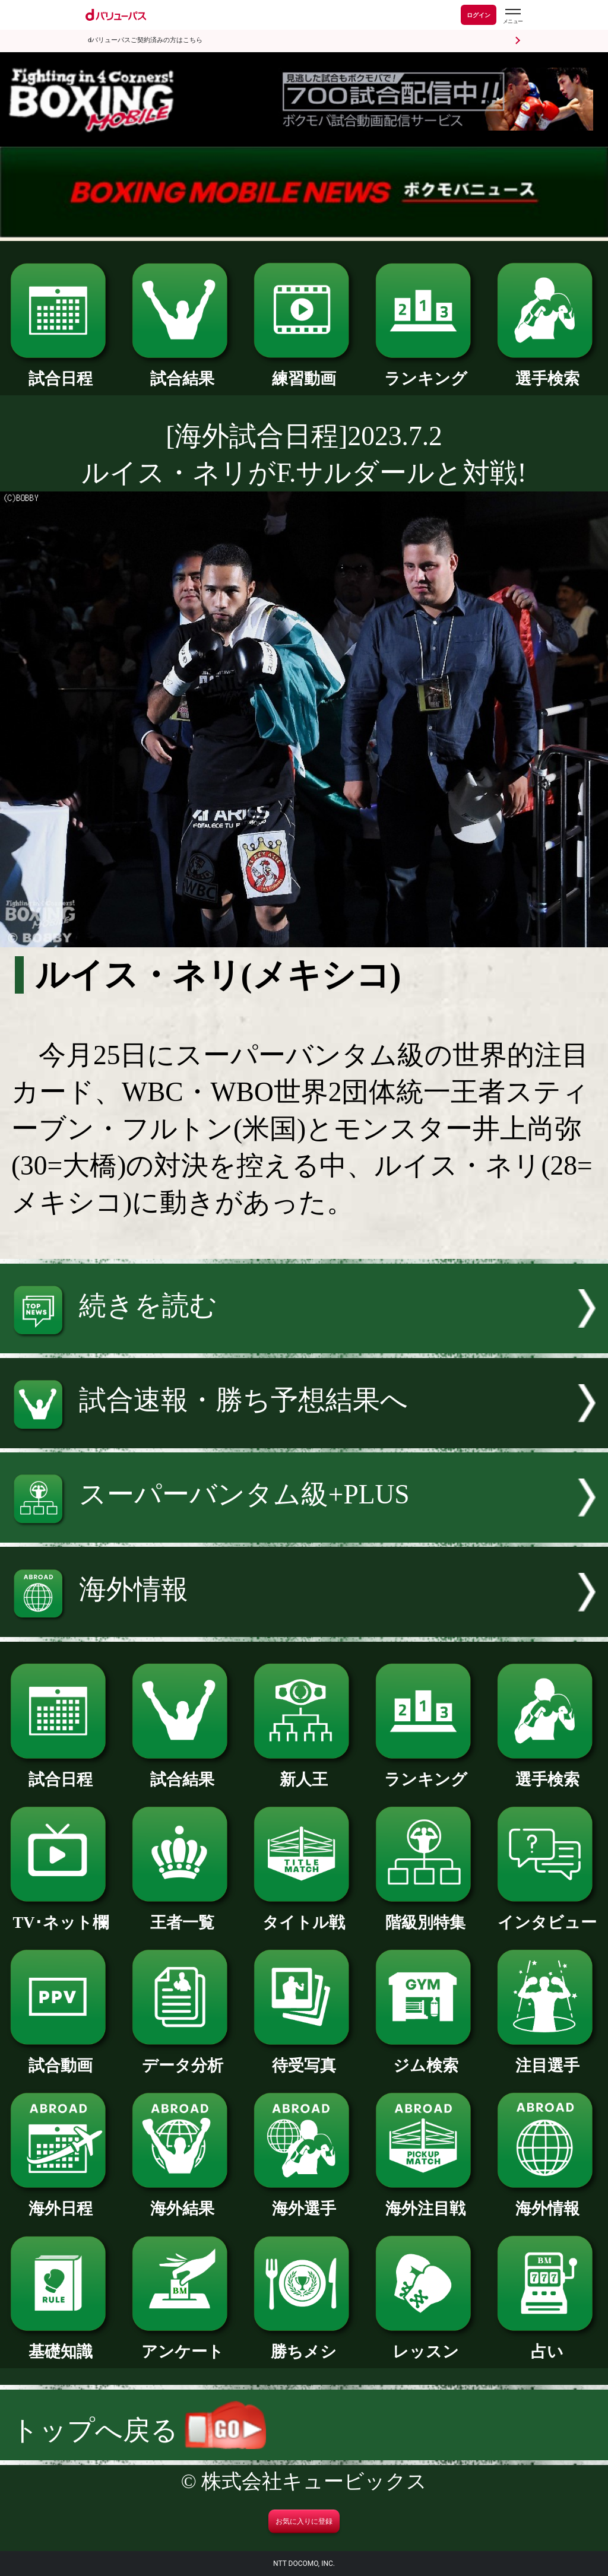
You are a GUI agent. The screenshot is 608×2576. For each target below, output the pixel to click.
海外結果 (182, 2200)
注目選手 (547, 2057)
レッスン (425, 2344)
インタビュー (547, 1914)
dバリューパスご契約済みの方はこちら (145, 40)
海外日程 (60, 2200)
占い (547, 2344)
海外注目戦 (425, 2200)
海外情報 (547, 2200)
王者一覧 (182, 1914)
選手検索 (547, 371)
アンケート (182, 2344)
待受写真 (304, 2057)
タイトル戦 (304, 1914)
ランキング (425, 371)
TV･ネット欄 (60, 1914)
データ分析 (182, 2057)
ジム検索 (425, 2057)
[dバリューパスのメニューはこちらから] (512, 16)
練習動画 (304, 371)
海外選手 (304, 2200)
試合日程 (60, 371)
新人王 (304, 1771)
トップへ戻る (138, 2430)
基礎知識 (60, 2344)
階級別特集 (425, 1914)
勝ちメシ (304, 2344)
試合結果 (182, 371)
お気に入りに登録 (304, 2521)
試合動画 (60, 2057)
